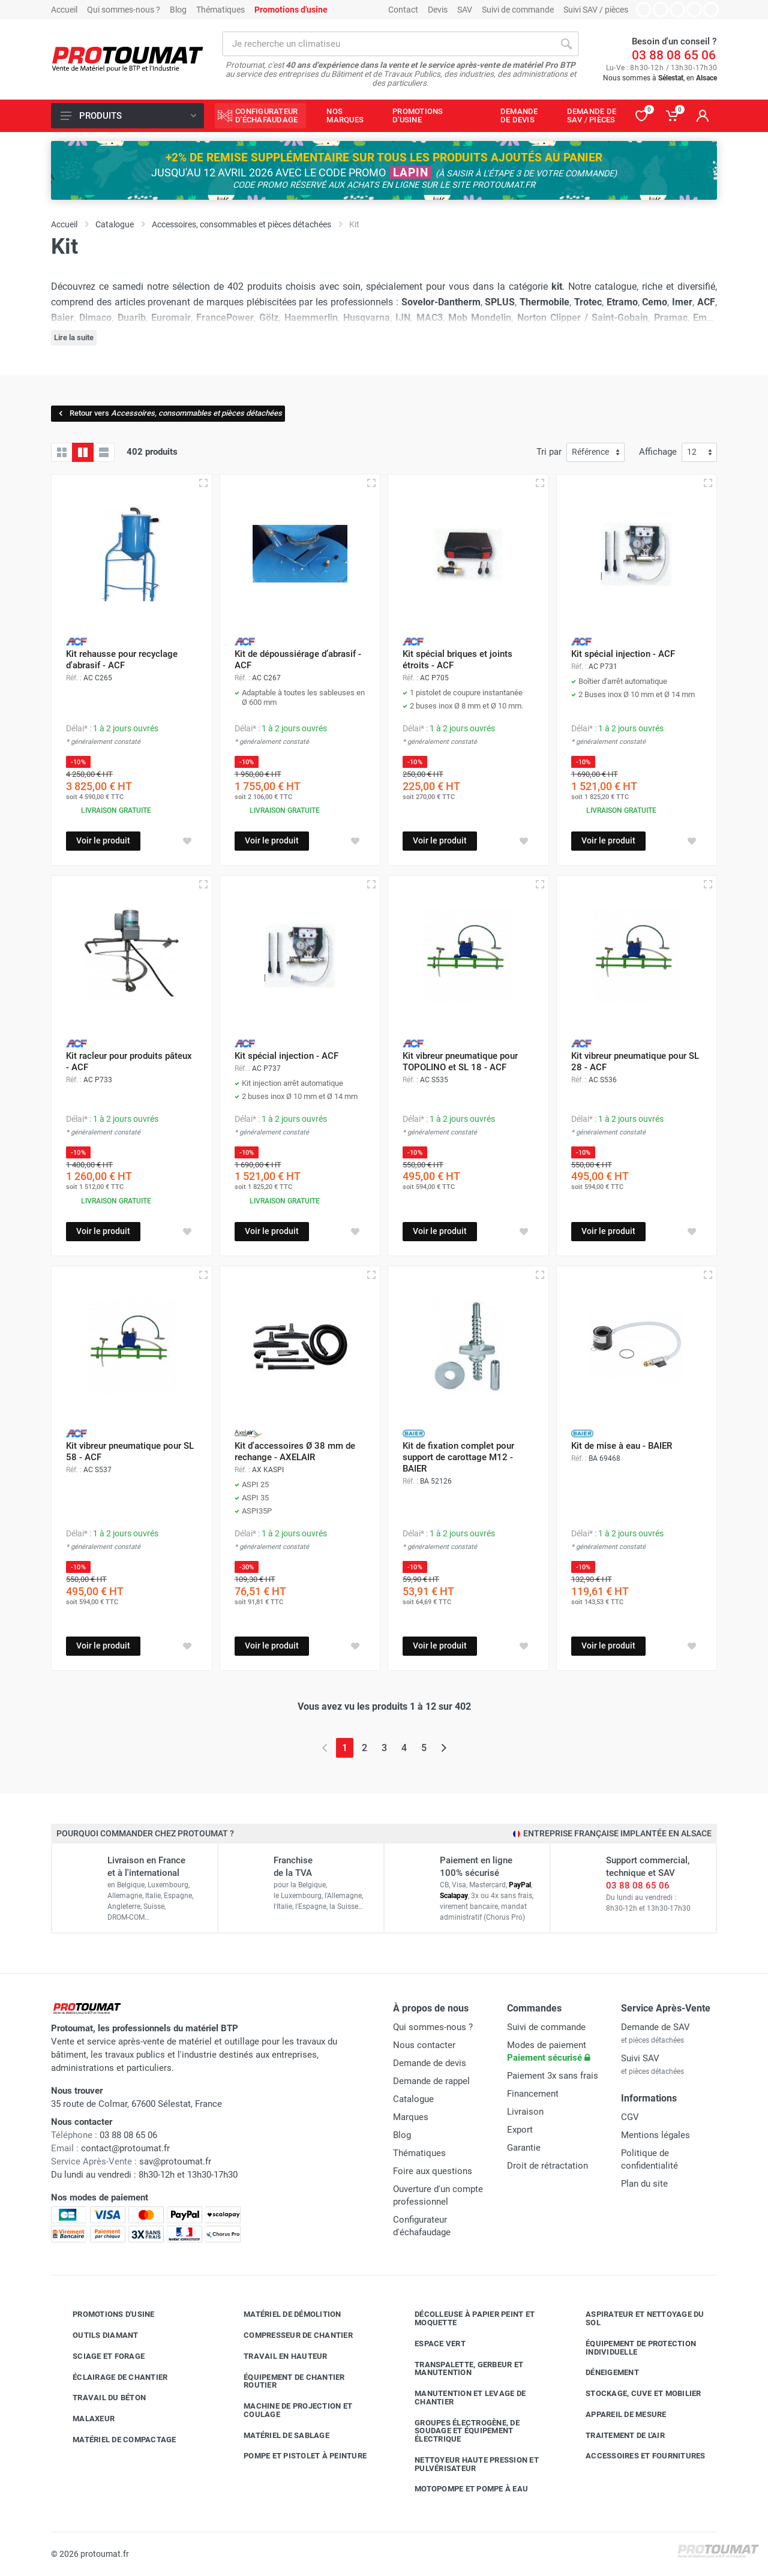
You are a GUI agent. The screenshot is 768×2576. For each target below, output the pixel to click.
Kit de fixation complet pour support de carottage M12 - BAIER (458, 1457)
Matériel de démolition (283, 2314)
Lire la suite (74, 337)
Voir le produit (103, 840)
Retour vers (169, 413)
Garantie (524, 2147)
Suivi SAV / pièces (595, 9)
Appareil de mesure (617, 2415)
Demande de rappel (431, 2081)
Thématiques (220, 9)
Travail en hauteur (277, 2356)
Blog (178, 9)
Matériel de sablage (277, 2435)
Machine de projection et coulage (289, 2410)
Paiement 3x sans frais (552, 2075)
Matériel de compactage (115, 2440)
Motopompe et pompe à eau (462, 2489)
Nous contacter (424, 2045)
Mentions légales (655, 2135)
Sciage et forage (100, 2356)
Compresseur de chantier (289, 2335)
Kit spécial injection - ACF (623, 653)
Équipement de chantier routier (285, 2381)
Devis (438, 9)
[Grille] (62, 452)
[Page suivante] (443, 1748)
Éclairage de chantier (111, 2377)
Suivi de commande (518, 9)
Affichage (658, 451)
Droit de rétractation (547, 2165)
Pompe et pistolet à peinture (296, 2456)
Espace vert (431, 2344)
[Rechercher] (566, 43)
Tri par (549, 451)
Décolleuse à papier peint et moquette (466, 2318)
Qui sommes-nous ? (123, 9)
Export (520, 2129)
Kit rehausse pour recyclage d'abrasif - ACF (122, 659)
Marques (410, 2117)
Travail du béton (100, 2398)
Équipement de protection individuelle (632, 2347)
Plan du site (644, 2183)
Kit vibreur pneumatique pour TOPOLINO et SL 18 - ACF (460, 1061)
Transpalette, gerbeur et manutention (460, 2368)
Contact (403, 9)
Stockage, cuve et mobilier (634, 2394)
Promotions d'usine (105, 2314)
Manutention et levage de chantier (461, 2397)
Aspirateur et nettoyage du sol (636, 2318)
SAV (464, 9)
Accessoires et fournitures (637, 2456)
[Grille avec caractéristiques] (83, 452)
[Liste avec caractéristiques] (104, 452)
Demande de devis (429, 2063)
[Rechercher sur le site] (388, 43)
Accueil (64, 9)
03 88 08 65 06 (674, 55)
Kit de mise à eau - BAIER (621, 1445)
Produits (128, 115)
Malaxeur (85, 2419)
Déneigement (603, 2373)
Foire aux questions (432, 2171)
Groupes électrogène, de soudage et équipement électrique (458, 2431)
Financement (533, 2093)
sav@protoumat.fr (175, 2161)
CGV (630, 2117)
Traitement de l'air (616, 2435)
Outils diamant (97, 2335)
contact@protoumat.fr (125, 2148)
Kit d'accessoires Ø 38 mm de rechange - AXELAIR (295, 1451)
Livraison (525, 2111)
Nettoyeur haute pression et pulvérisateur (468, 2464)
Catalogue (413, 2099)
